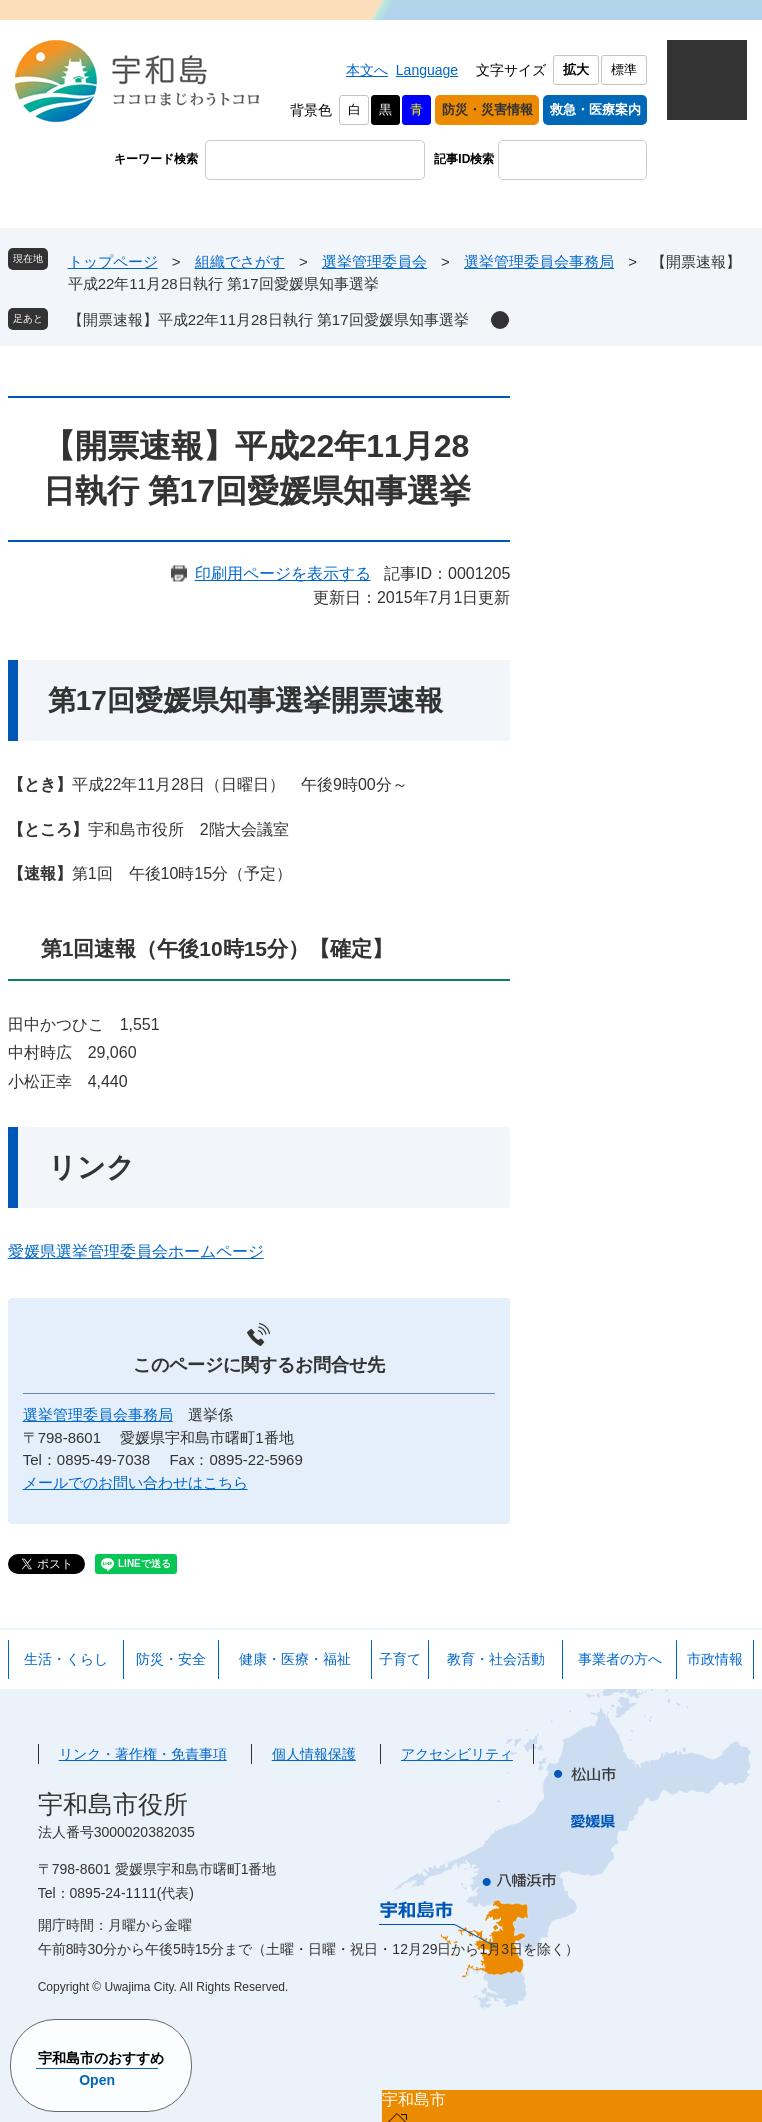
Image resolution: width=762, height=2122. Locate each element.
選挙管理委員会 (374, 261)
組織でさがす (240, 261)
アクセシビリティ (457, 1754)
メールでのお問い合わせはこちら (135, 1482)
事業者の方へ (620, 1659)
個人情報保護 (314, 1754)
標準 (624, 69)
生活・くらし (66, 1659)
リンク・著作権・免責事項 (143, 1754)
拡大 (576, 69)
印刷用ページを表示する (283, 573)
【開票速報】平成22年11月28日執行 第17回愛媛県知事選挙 (268, 319)
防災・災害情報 (487, 109)
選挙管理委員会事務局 (539, 261)
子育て (400, 1659)
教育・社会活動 (496, 1659)
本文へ (367, 70)
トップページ (113, 261)
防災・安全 (171, 1659)
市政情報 (715, 1659)
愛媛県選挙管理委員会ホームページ (136, 1251)
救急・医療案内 (595, 109)
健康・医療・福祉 (295, 1659)
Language (427, 70)
